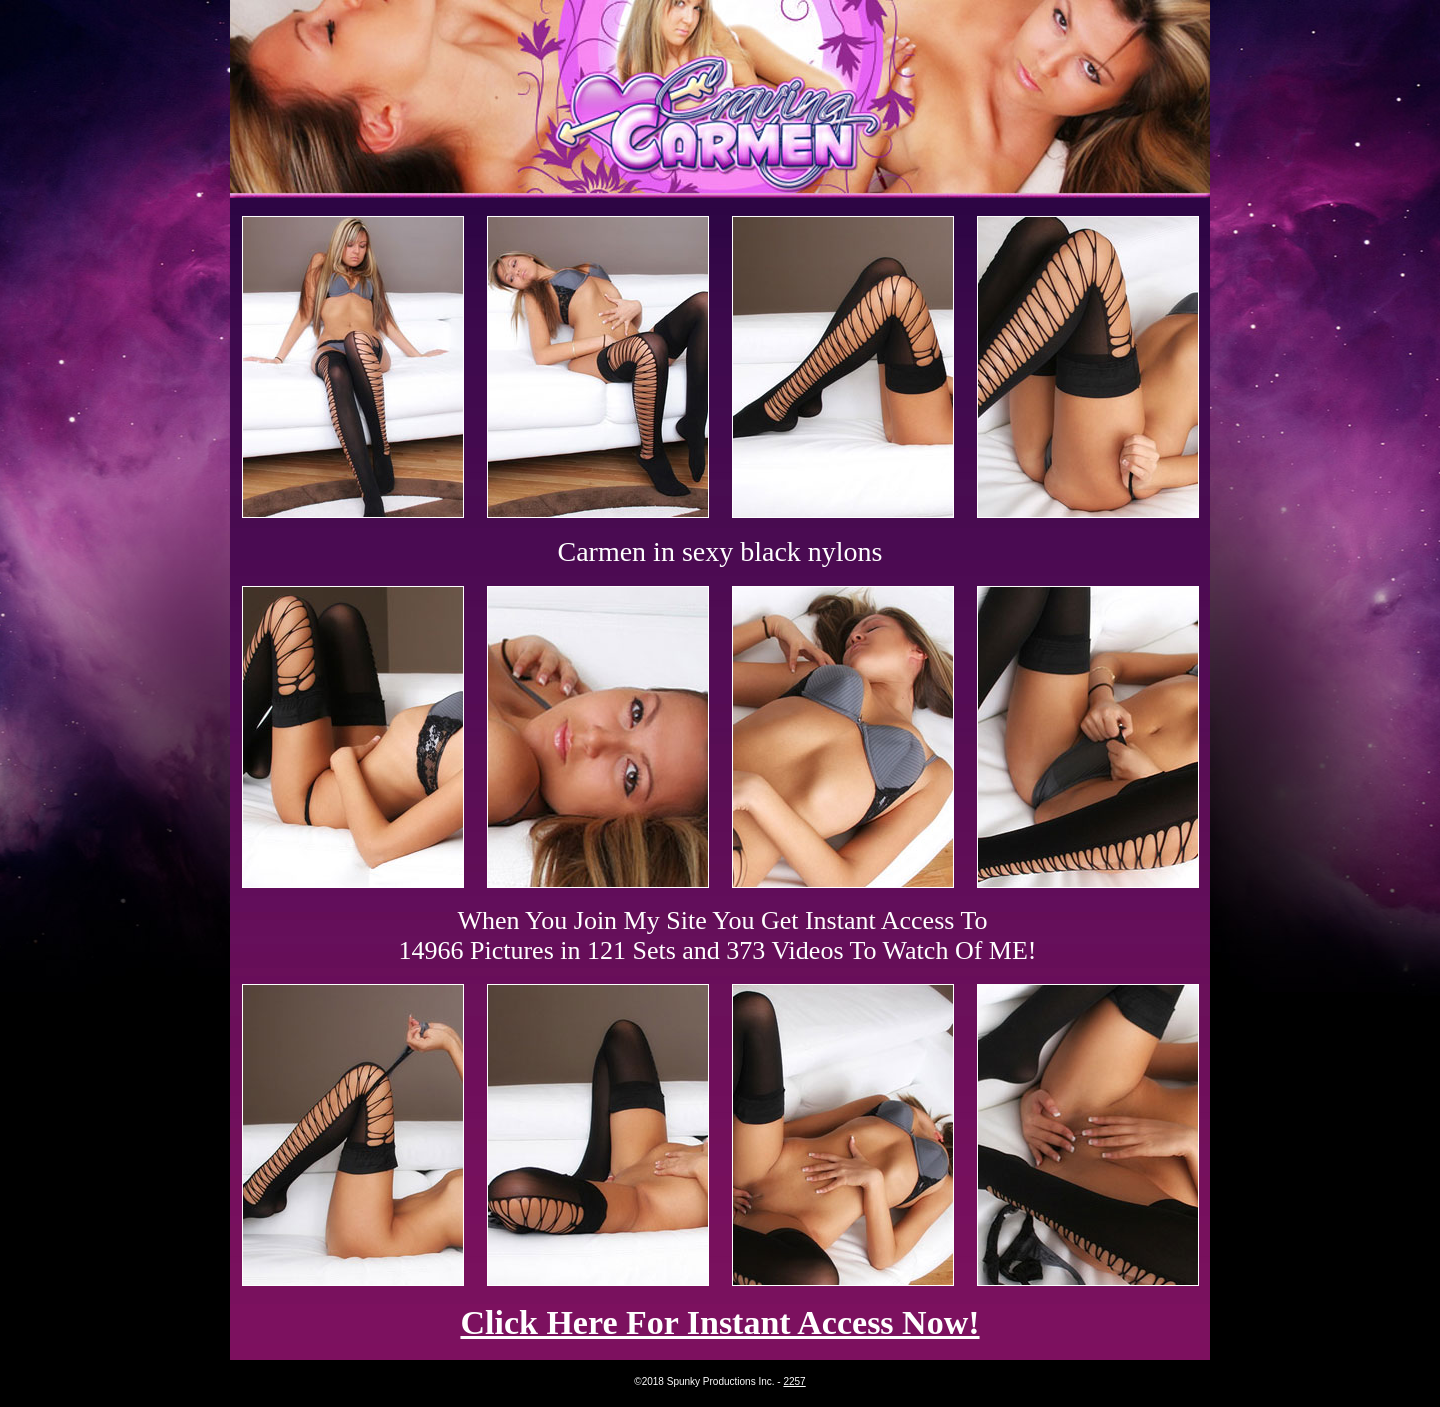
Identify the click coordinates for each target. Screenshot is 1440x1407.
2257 (794, 1381)
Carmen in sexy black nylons (719, 551)
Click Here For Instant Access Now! (719, 1322)
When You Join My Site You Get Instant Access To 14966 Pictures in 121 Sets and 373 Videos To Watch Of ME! (718, 935)
